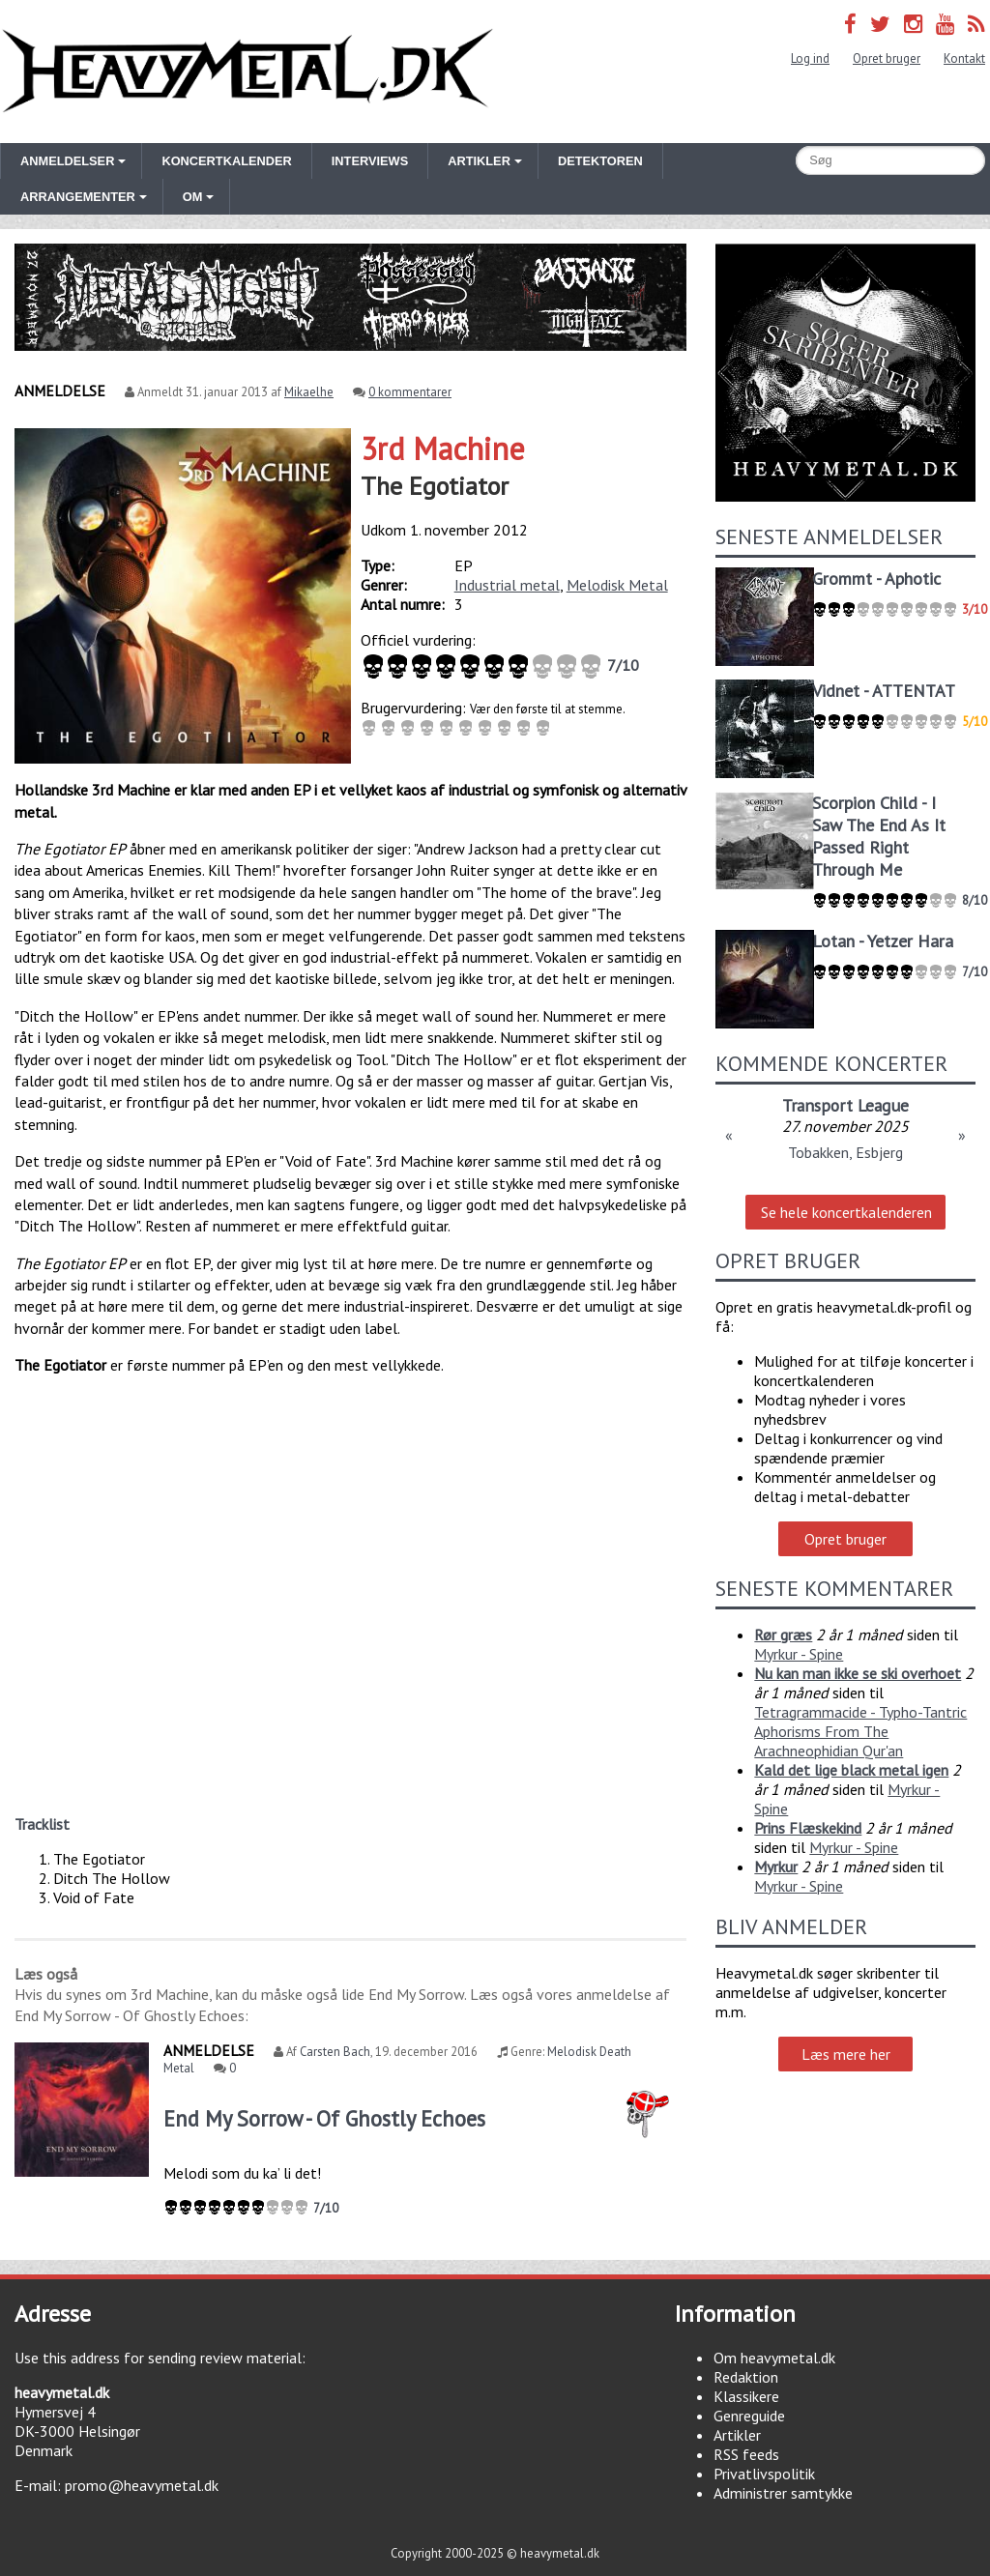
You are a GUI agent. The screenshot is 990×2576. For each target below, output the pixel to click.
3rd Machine (443, 448)
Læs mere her (845, 2054)
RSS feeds (746, 2454)
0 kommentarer (409, 392)
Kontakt (964, 58)
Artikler (737, 2435)
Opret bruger (886, 58)
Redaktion (745, 2377)
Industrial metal (507, 584)
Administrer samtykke (783, 2493)
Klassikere (746, 2396)
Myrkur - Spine (798, 1654)
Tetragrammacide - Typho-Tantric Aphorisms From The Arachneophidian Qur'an (860, 1731)
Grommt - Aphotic (876, 578)
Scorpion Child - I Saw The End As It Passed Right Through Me (879, 836)
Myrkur (776, 1866)
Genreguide (749, 2415)
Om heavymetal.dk (774, 2357)
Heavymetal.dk (247, 71)
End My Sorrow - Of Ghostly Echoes (324, 2118)
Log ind (810, 58)
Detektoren (600, 161)
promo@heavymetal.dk (141, 2485)
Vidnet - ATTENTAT (883, 691)
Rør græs (783, 1634)
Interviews (370, 161)
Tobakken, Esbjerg (845, 1152)
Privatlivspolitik (764, 2473)
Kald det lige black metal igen (851, 1770)
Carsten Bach (335, 2051)
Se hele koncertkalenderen (846, 1212)
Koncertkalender (226, 161)
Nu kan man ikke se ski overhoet (857, 1673)
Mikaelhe (309, 392)
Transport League (845, 1105)
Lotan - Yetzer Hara (882, 941)
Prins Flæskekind (807, 1828)
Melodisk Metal (617, 584)
